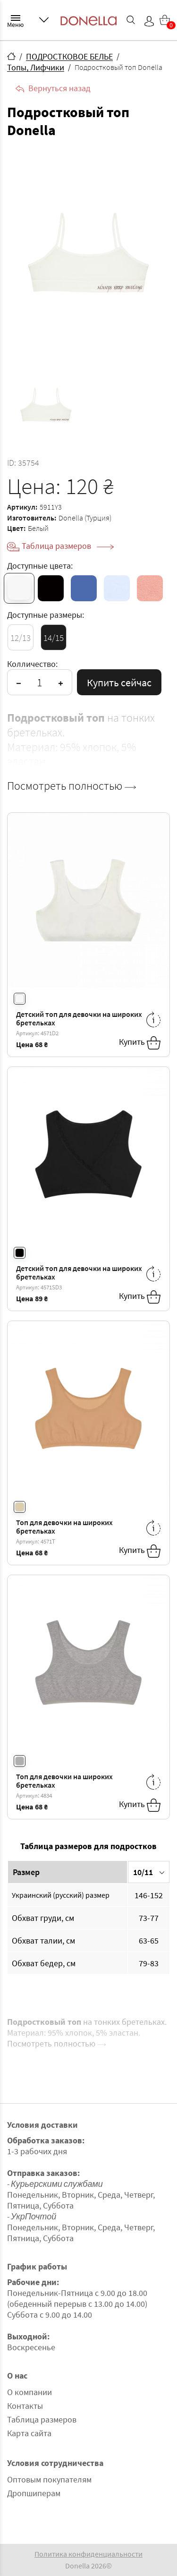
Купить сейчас (119, 682)
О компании (29, 2392)
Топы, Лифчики (35, 67)
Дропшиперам (33, 2493)
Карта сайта (29, 2433)
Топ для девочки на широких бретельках (64, 1526)
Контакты (25, 2405)
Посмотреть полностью (71, 786)
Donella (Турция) (85, 517)
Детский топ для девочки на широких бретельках (79, 1018)
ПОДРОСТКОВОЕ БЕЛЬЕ (69, 56)
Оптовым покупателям (49, 2479)
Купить (139, 1042)
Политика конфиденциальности (88, 2553)
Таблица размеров (68, 545)
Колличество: (32, 663)
